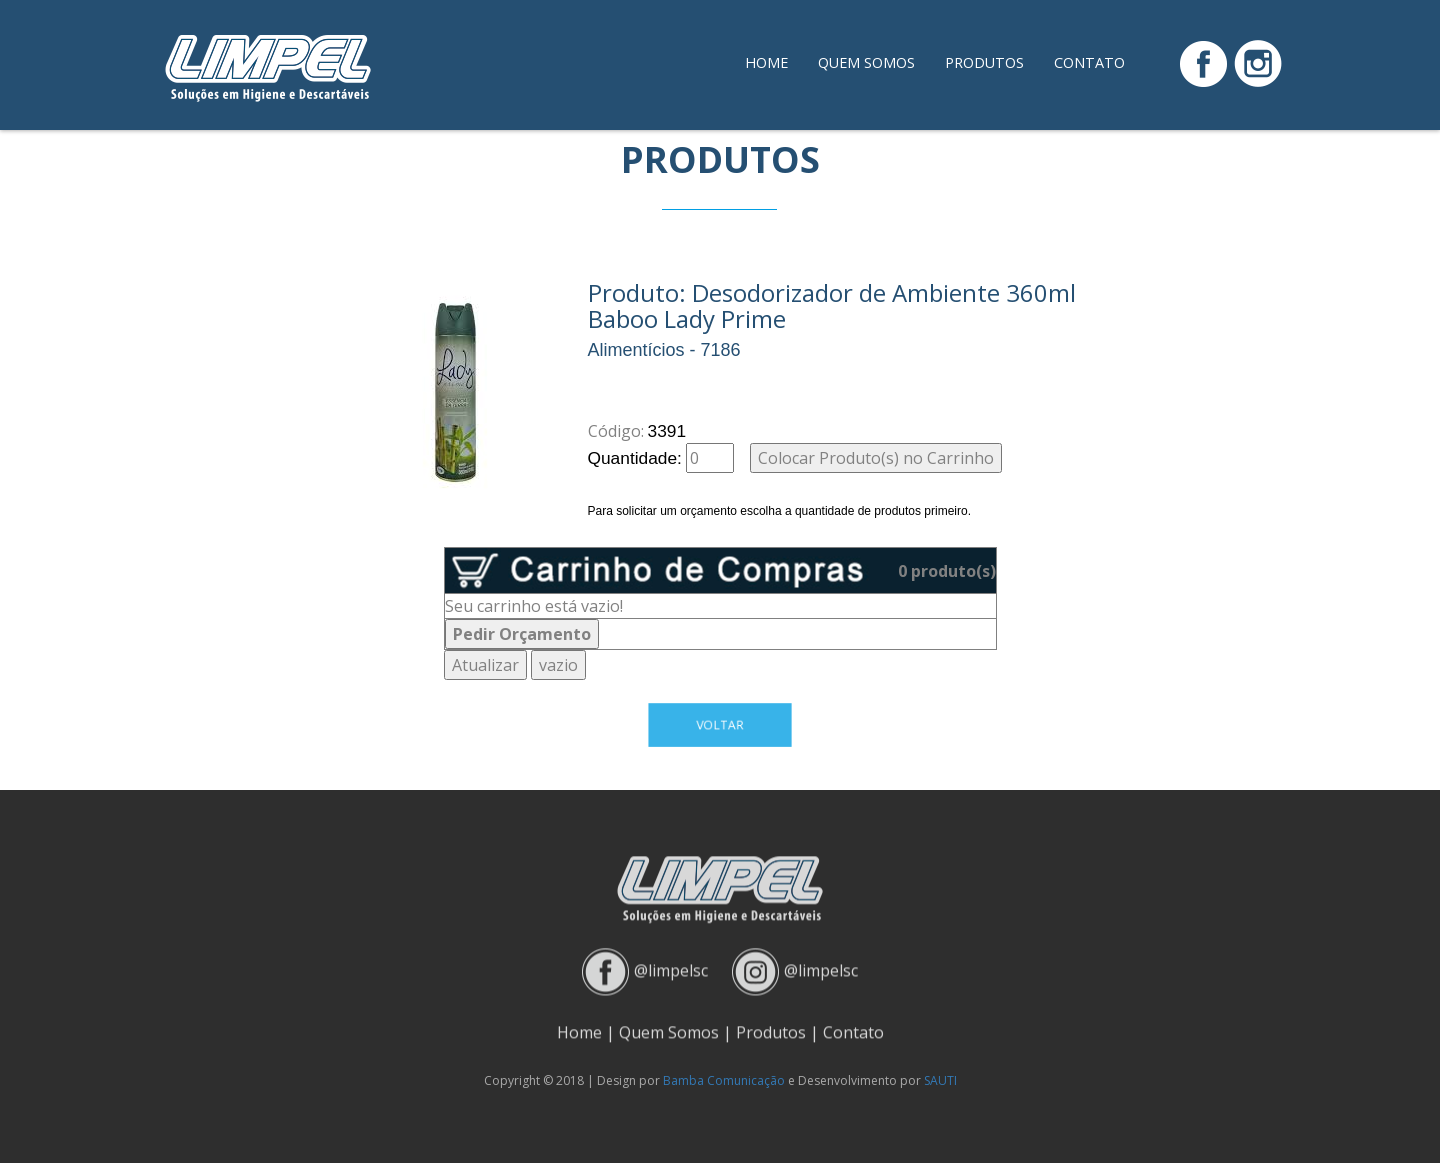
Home (766, 62)
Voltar (720, 725)
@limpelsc (671, 964)
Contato (1089, 62)
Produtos (984, 62)
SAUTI (940, 1080)
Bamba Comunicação (724, 1080)
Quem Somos (866, 62)
